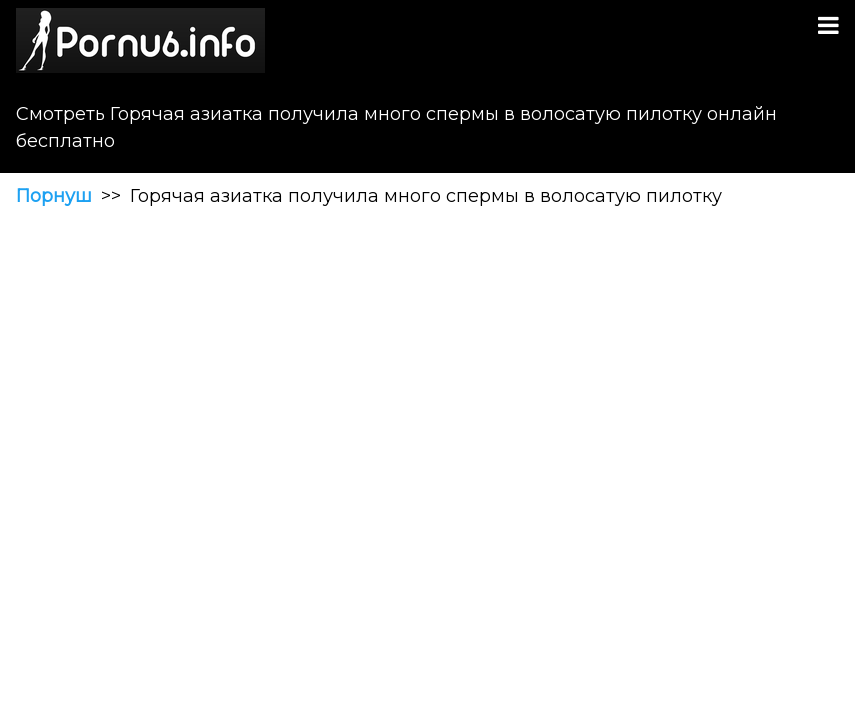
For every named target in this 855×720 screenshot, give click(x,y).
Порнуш (54, 196)
